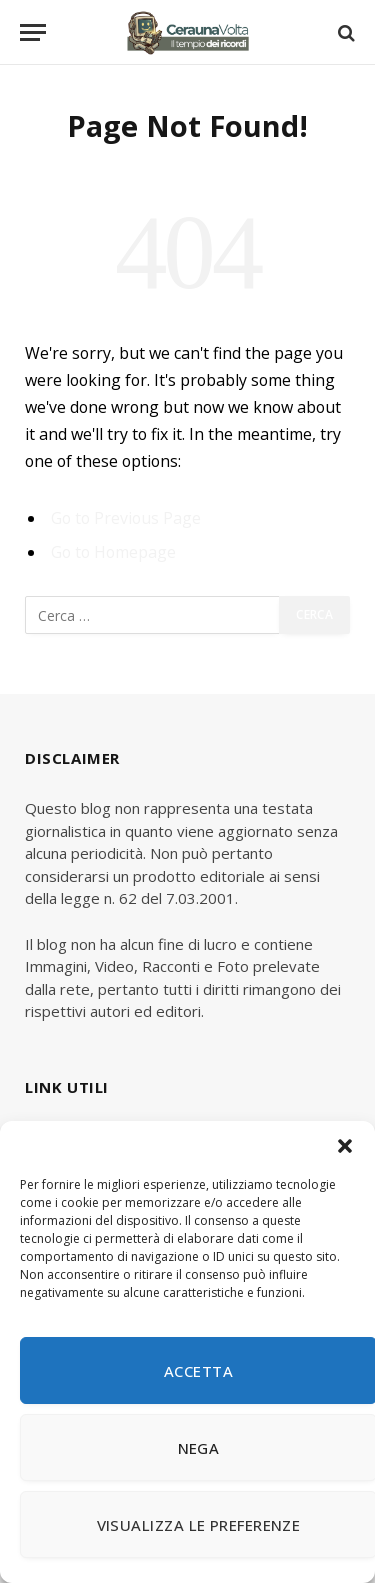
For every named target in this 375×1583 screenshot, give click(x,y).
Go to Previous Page (126, 518)
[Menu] (33, 32)
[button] (345, 1146)
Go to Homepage (113, 552)
